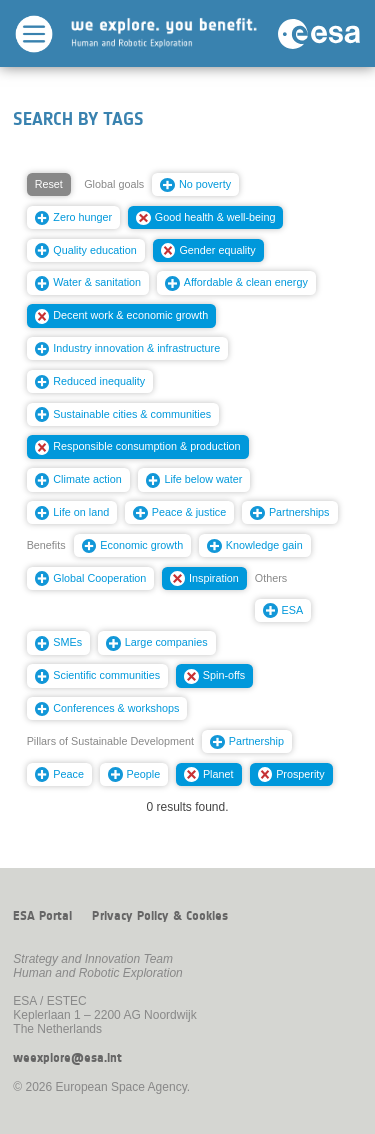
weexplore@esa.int (67, 1058)
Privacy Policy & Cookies (160, 916)
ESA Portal (42, 916)
